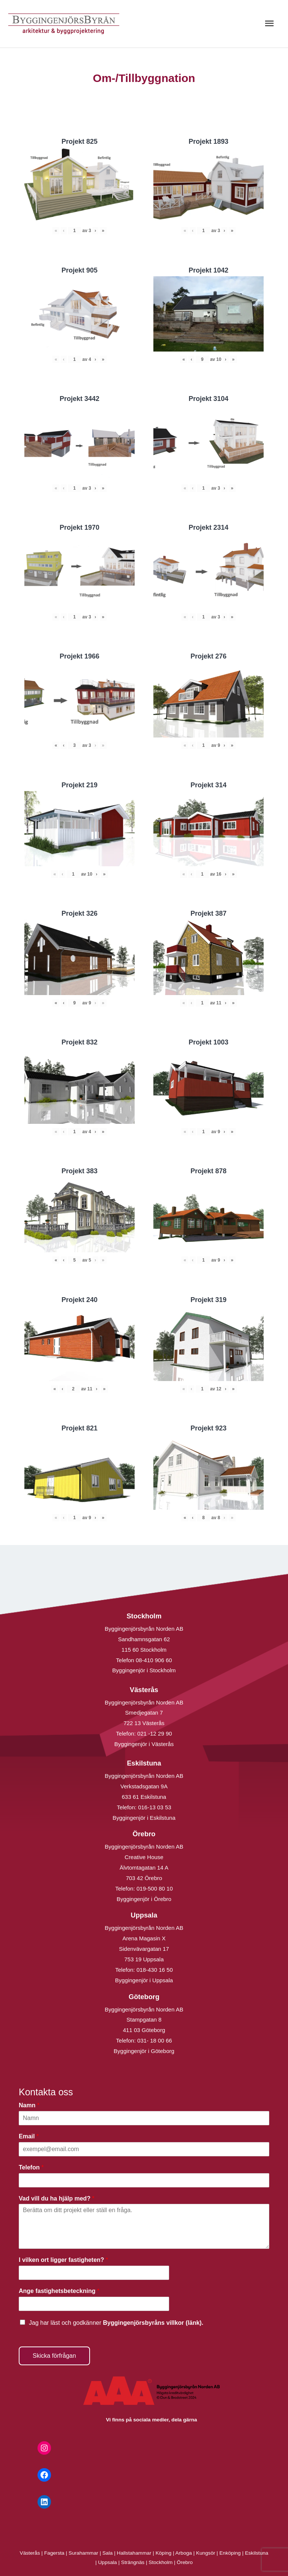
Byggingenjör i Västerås (144, 1744)
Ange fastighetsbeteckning (59, 2291)
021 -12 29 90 (154, 1733)
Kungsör (205, 2553)
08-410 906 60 (154, 1660)
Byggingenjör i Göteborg (144, 2051)
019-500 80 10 (154, 1888)
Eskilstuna (256, 2553)
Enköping (230, 2553)
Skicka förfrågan (54, 2356)
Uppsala (107, 2562)
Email (29, 2136)
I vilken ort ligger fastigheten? (63, 2260)
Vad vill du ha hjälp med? (56, 2198)
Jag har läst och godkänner (116, 2323)
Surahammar (83, 2553)
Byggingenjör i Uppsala (144, 1980)
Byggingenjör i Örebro (144, 1899)
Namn (29, 2105)
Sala (107, 2553)
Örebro (185, 2562)
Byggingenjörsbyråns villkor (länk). (153, 2323)
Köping (164, 2553)
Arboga (184, 2553)
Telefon (31, 2167)
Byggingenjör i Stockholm (144, 1670)
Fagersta (54, 2553)
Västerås (31, 2553)
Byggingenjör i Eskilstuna (144, 1818)
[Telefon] (144, 2180)
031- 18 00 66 (154, 2040)
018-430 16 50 (154, 1970)
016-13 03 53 (153, 1807)
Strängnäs (132, 2562)
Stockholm (160, 2562)
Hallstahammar (134, 2553)
